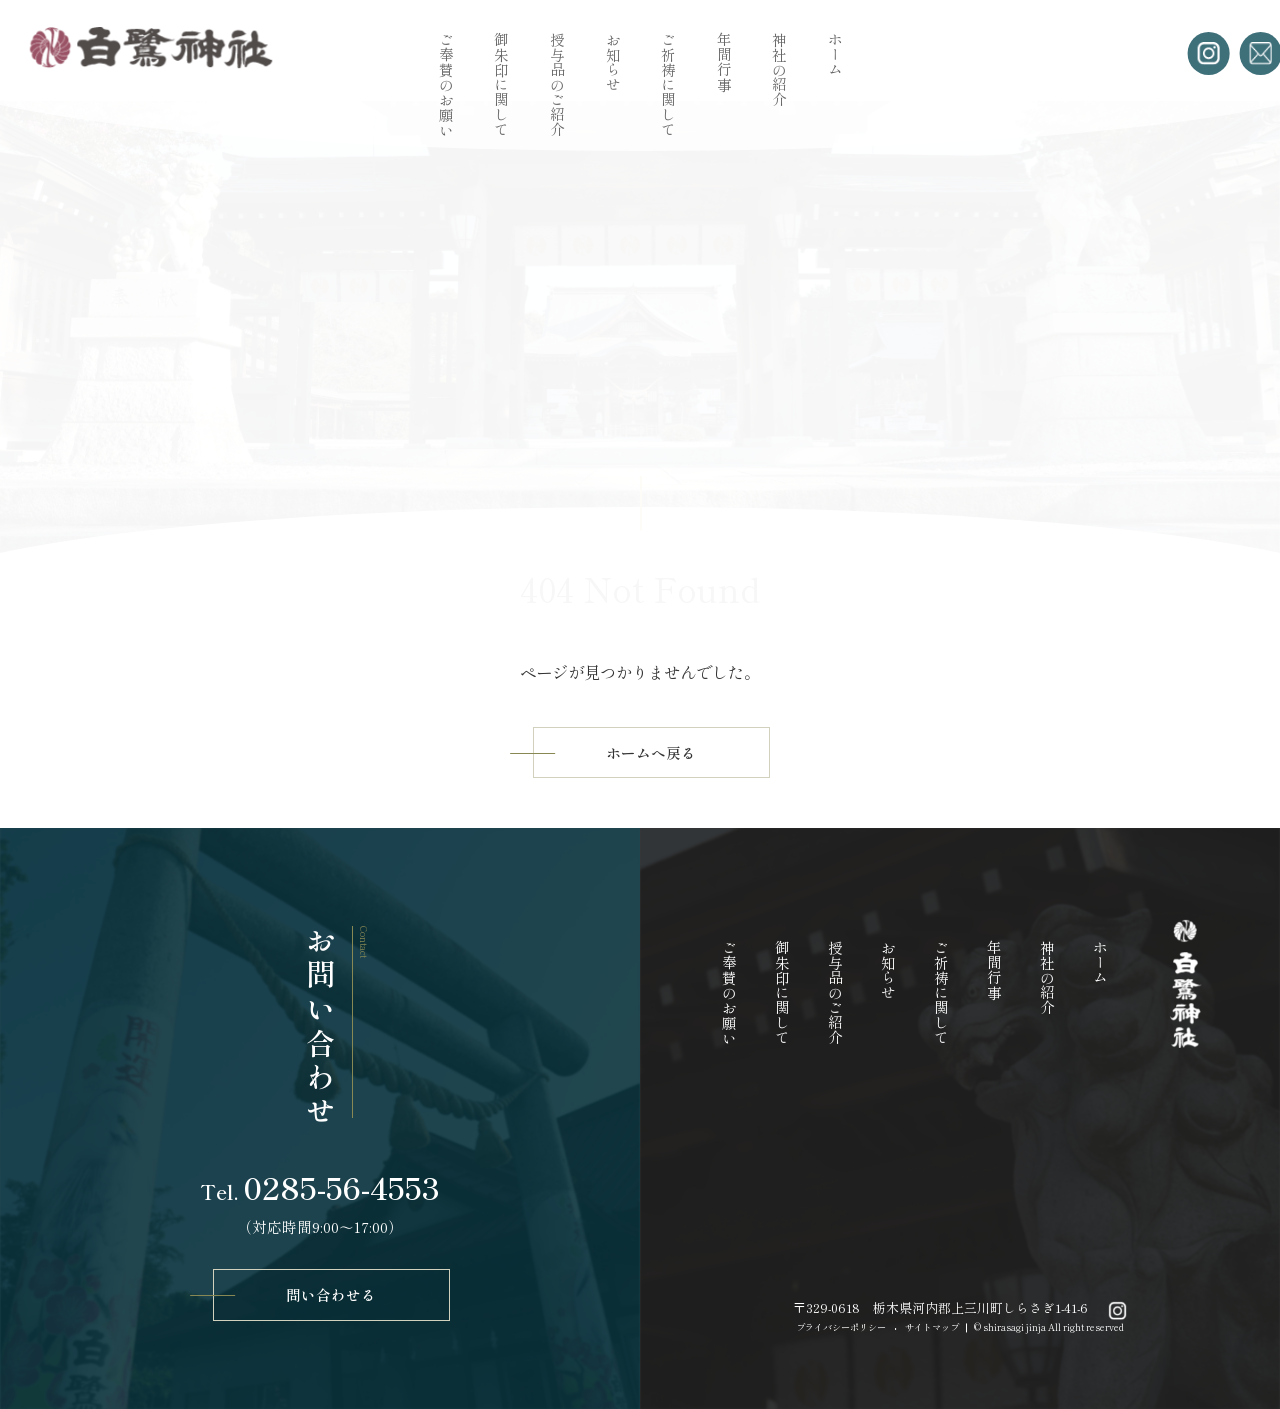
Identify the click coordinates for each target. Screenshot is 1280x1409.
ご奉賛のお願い (445, 84)
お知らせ (612, 62)
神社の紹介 (779, 69)
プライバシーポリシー (841, 1327)
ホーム (834, 54)
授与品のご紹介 (556, 84)
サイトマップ (932, 1327)
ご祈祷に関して (668, 84)
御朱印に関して (501, 84)
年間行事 (723, 62)
